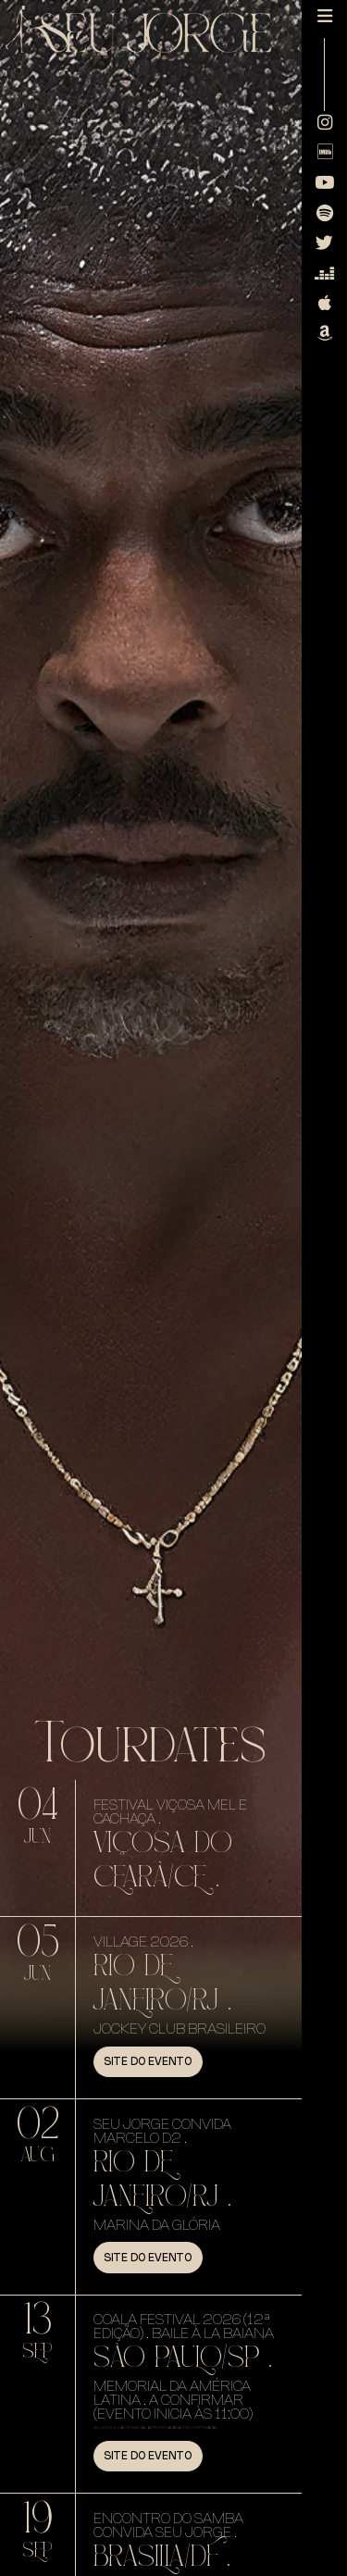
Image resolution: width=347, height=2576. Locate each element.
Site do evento (148, 2061)
